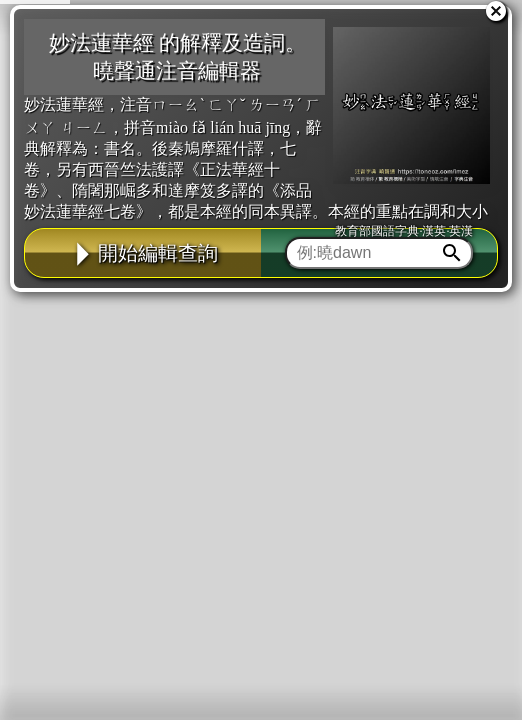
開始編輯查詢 (143, 253)
